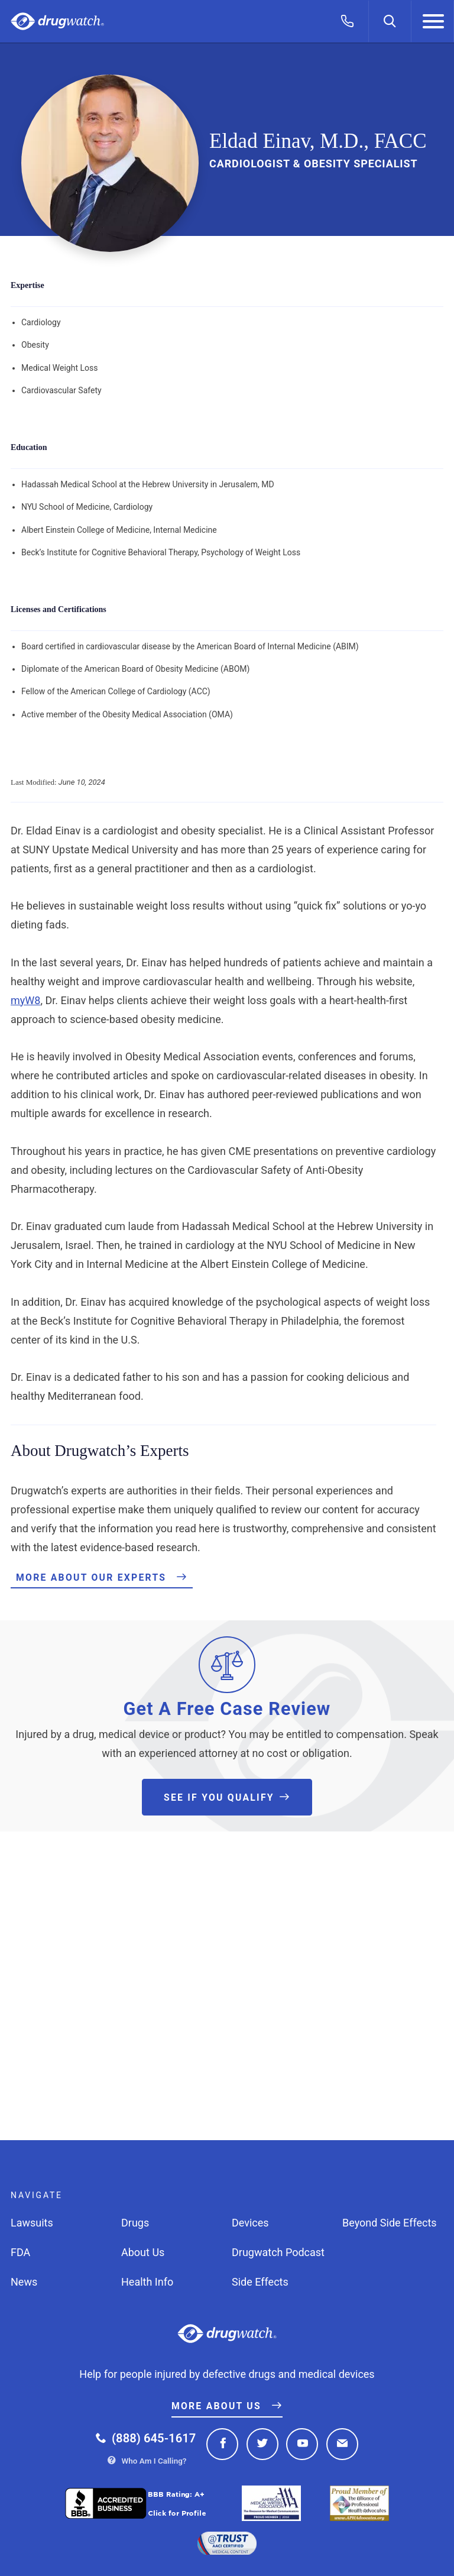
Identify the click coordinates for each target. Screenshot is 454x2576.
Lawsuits (32, 2222)
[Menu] (432, 21)
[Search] (390, 21)
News (24, 2282)
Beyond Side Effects (389, 2222)
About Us (142, 2252)
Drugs (135, 2222)
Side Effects (260, 2282)
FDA (20, 2252)
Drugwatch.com (57, 21)
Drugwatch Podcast (278, 2252)
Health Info (147, 2282)
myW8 (25, 1000)
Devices (250, 2222)
